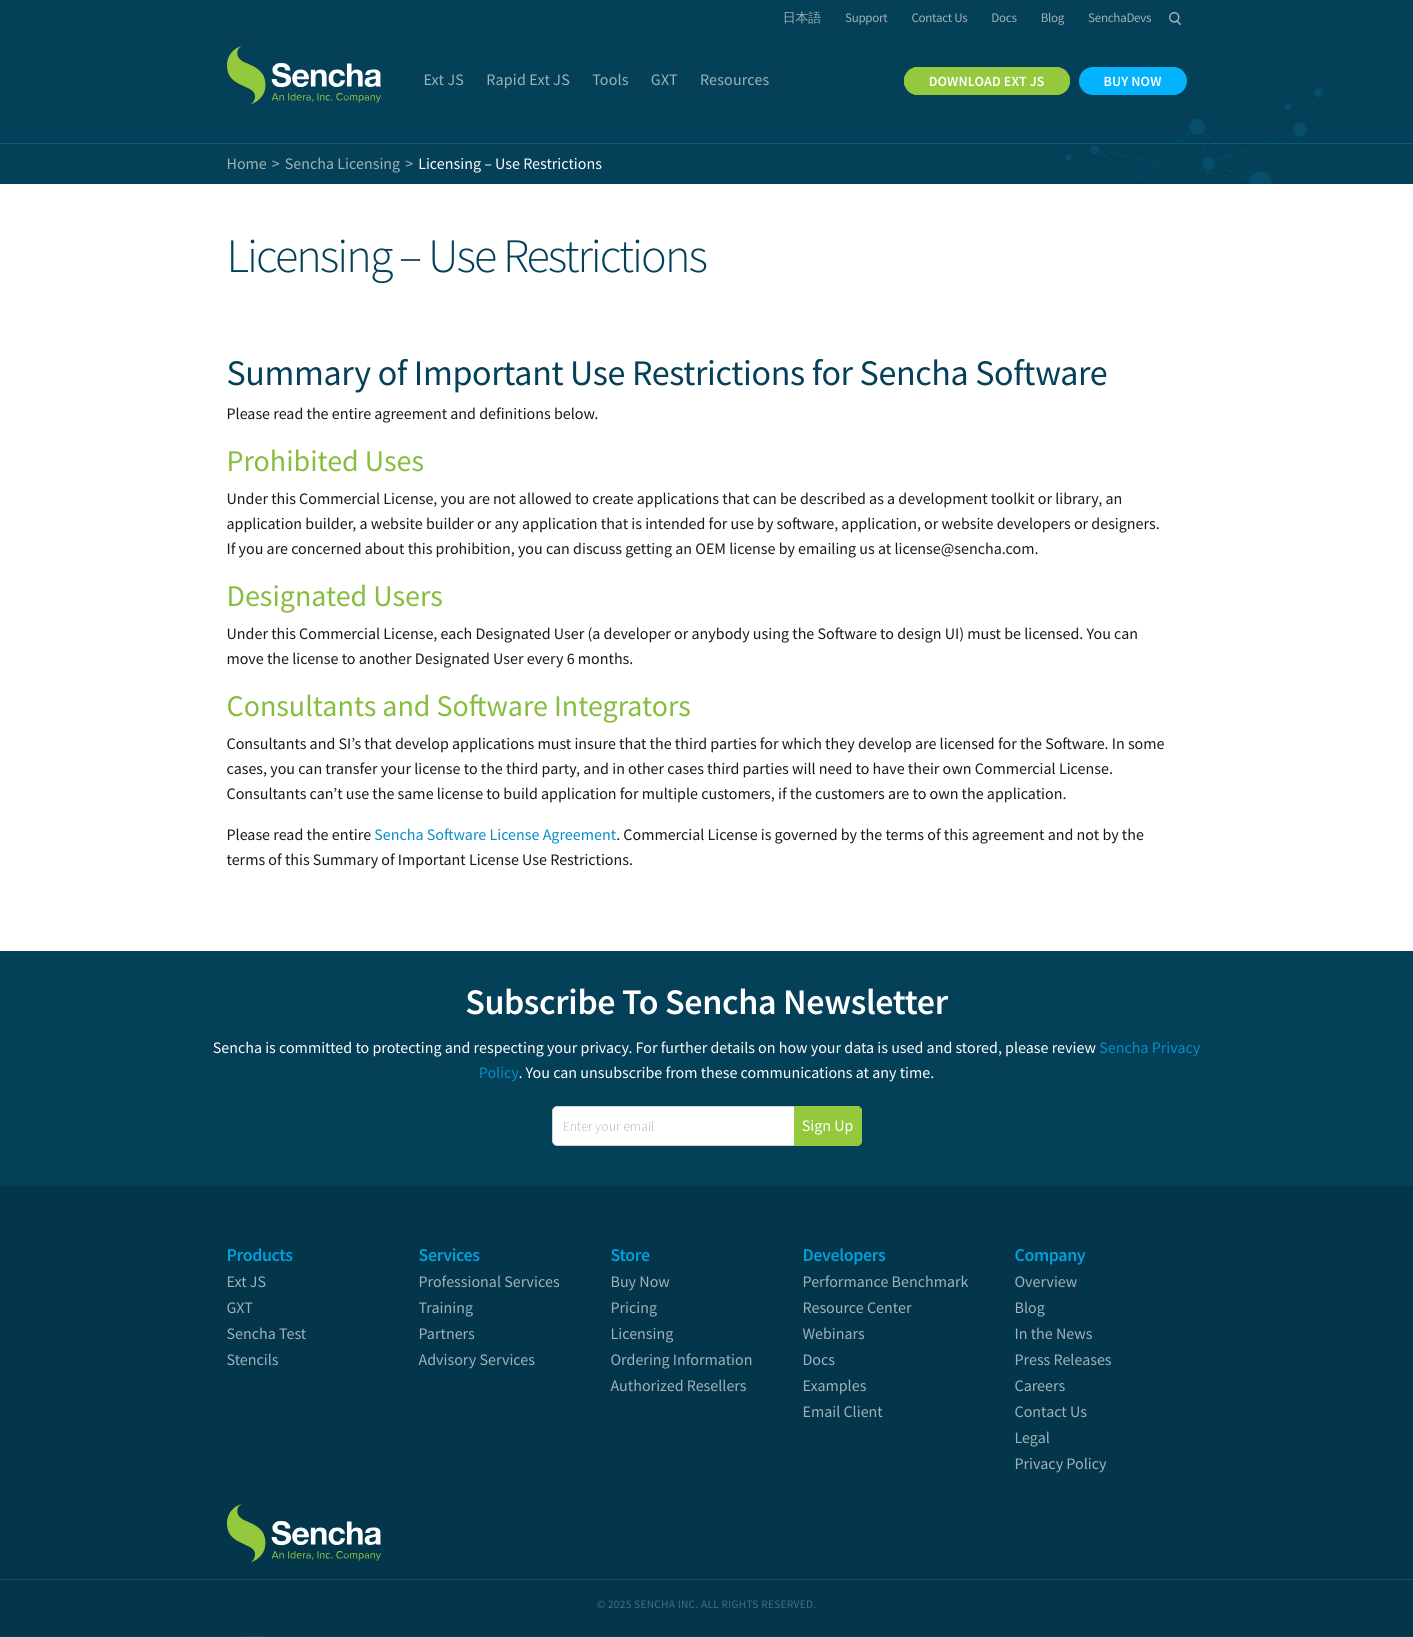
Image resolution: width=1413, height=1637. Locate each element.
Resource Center (857, 1308)
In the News (1054, 1334)
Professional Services (489, 1282)
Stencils (253, 1360)
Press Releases (1063, 1360)
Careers (1040, 1386)
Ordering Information (682, 1360)
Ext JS (247, 1282)
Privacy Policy (1061, 1464)
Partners (447, 1334)
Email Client (843, 1412)
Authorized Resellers (679, 1386)
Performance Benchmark (886, 1282)
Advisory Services (477, 1360)
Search (1176, 18)
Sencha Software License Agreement (495, 835)
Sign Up (828, 1126)
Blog (1030, 1308)
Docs (819, 1360)
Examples (835, 1386)
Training (446, 1308)
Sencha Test (267, 1334)
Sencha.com (307, 64)
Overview (1046, 1282)
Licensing (642, 1334)
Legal (1032, 1438)
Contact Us (1051, 1412)
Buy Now (640, 1282)
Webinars (834, 1334)
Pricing (634, 1308)
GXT (240, 1308)
